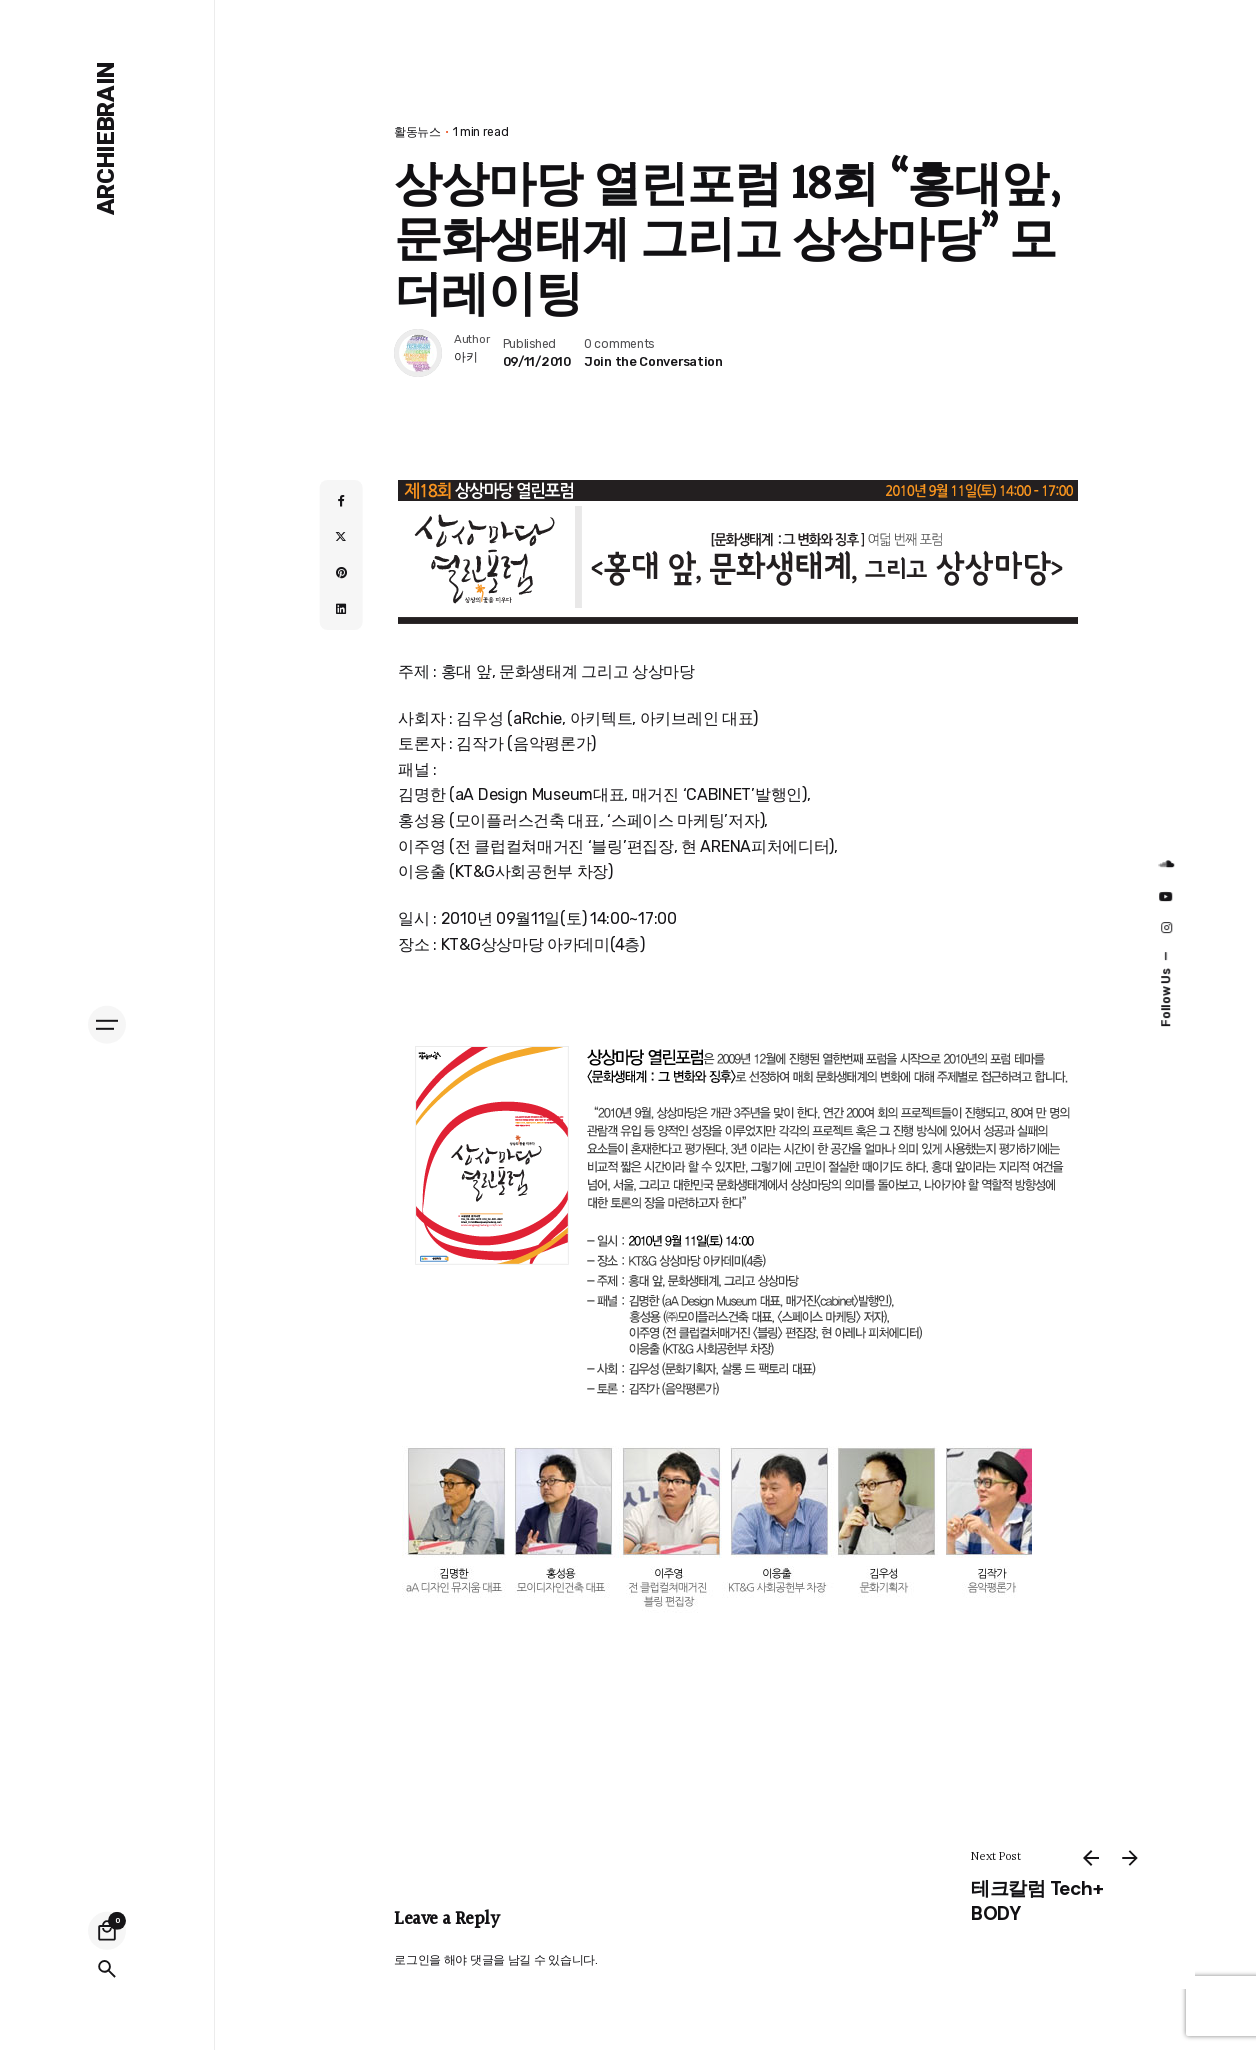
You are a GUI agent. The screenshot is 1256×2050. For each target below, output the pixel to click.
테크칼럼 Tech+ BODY (1037, 1901)
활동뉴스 (417, 132)
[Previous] (1091, 1858)
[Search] (107, 1969)
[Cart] (107, 1931)
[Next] (1130, 1858)
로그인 (411, 1960)
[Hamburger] (107, 1025)
